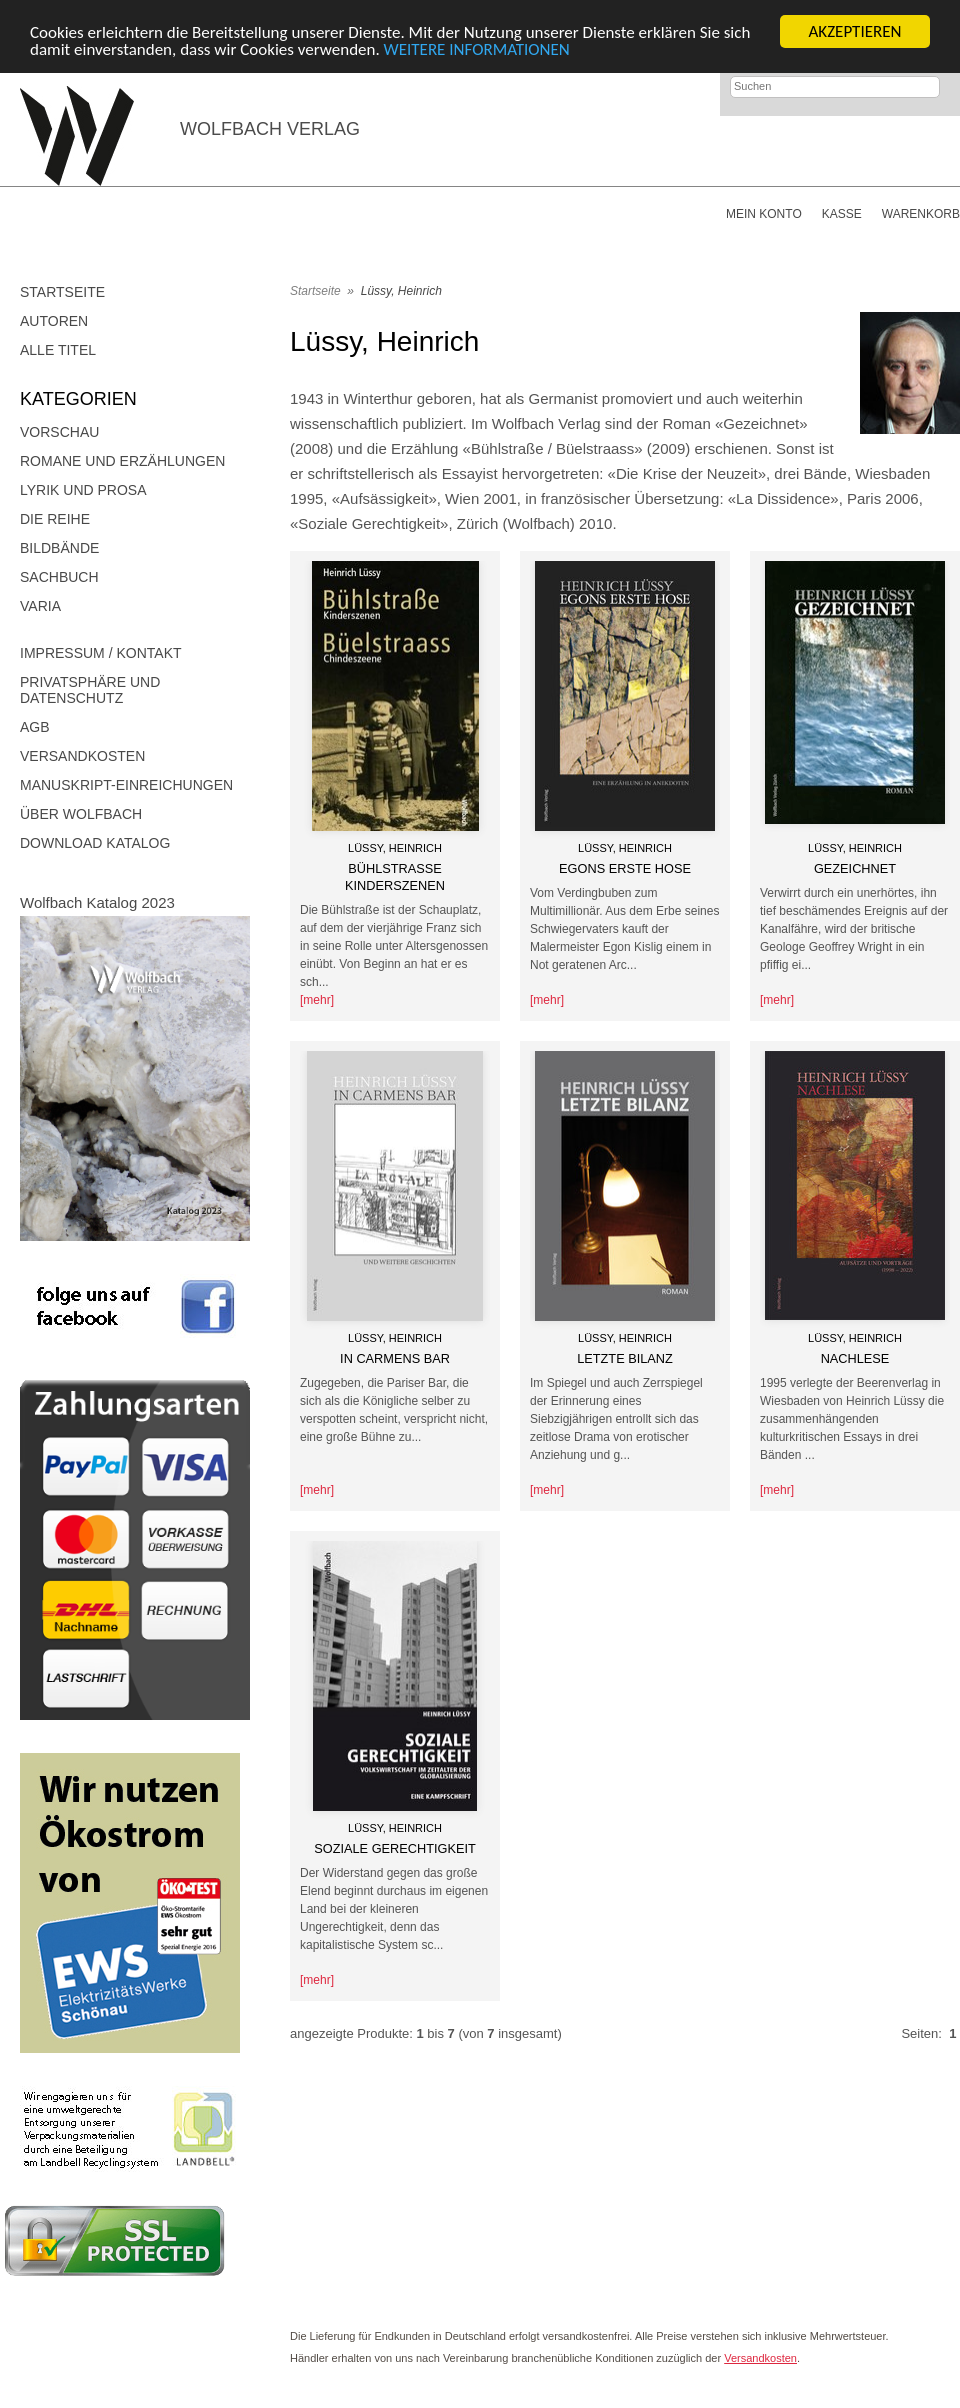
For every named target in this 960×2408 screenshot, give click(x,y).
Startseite (62, 292)
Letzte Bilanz (625, 1358)
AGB (35, 727)
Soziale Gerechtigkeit (395, 1848)
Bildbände (59, 548)
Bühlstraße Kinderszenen (395, 877)
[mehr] (317, 1000)
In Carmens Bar (395, 1358)
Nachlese (855, 1358)
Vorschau (59, 432)
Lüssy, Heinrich (401, 291)
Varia (40, 606)
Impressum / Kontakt (101, 653)
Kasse (842, 214)
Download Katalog (95, 843)
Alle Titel (58, 350)
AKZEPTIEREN (854, 31)
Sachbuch (59, 577)
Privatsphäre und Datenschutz (90, 690)
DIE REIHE (55, 519)
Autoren (54, 321)
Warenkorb (921, 214)
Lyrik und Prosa (83, 490)
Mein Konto (764, 214)
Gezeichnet (855, 868)
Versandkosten (82, 756)
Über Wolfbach (81, 814)
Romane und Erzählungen (122, 461)
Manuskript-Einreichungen (126, 785)
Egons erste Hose (625, 868)
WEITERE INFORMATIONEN (477, 48)
